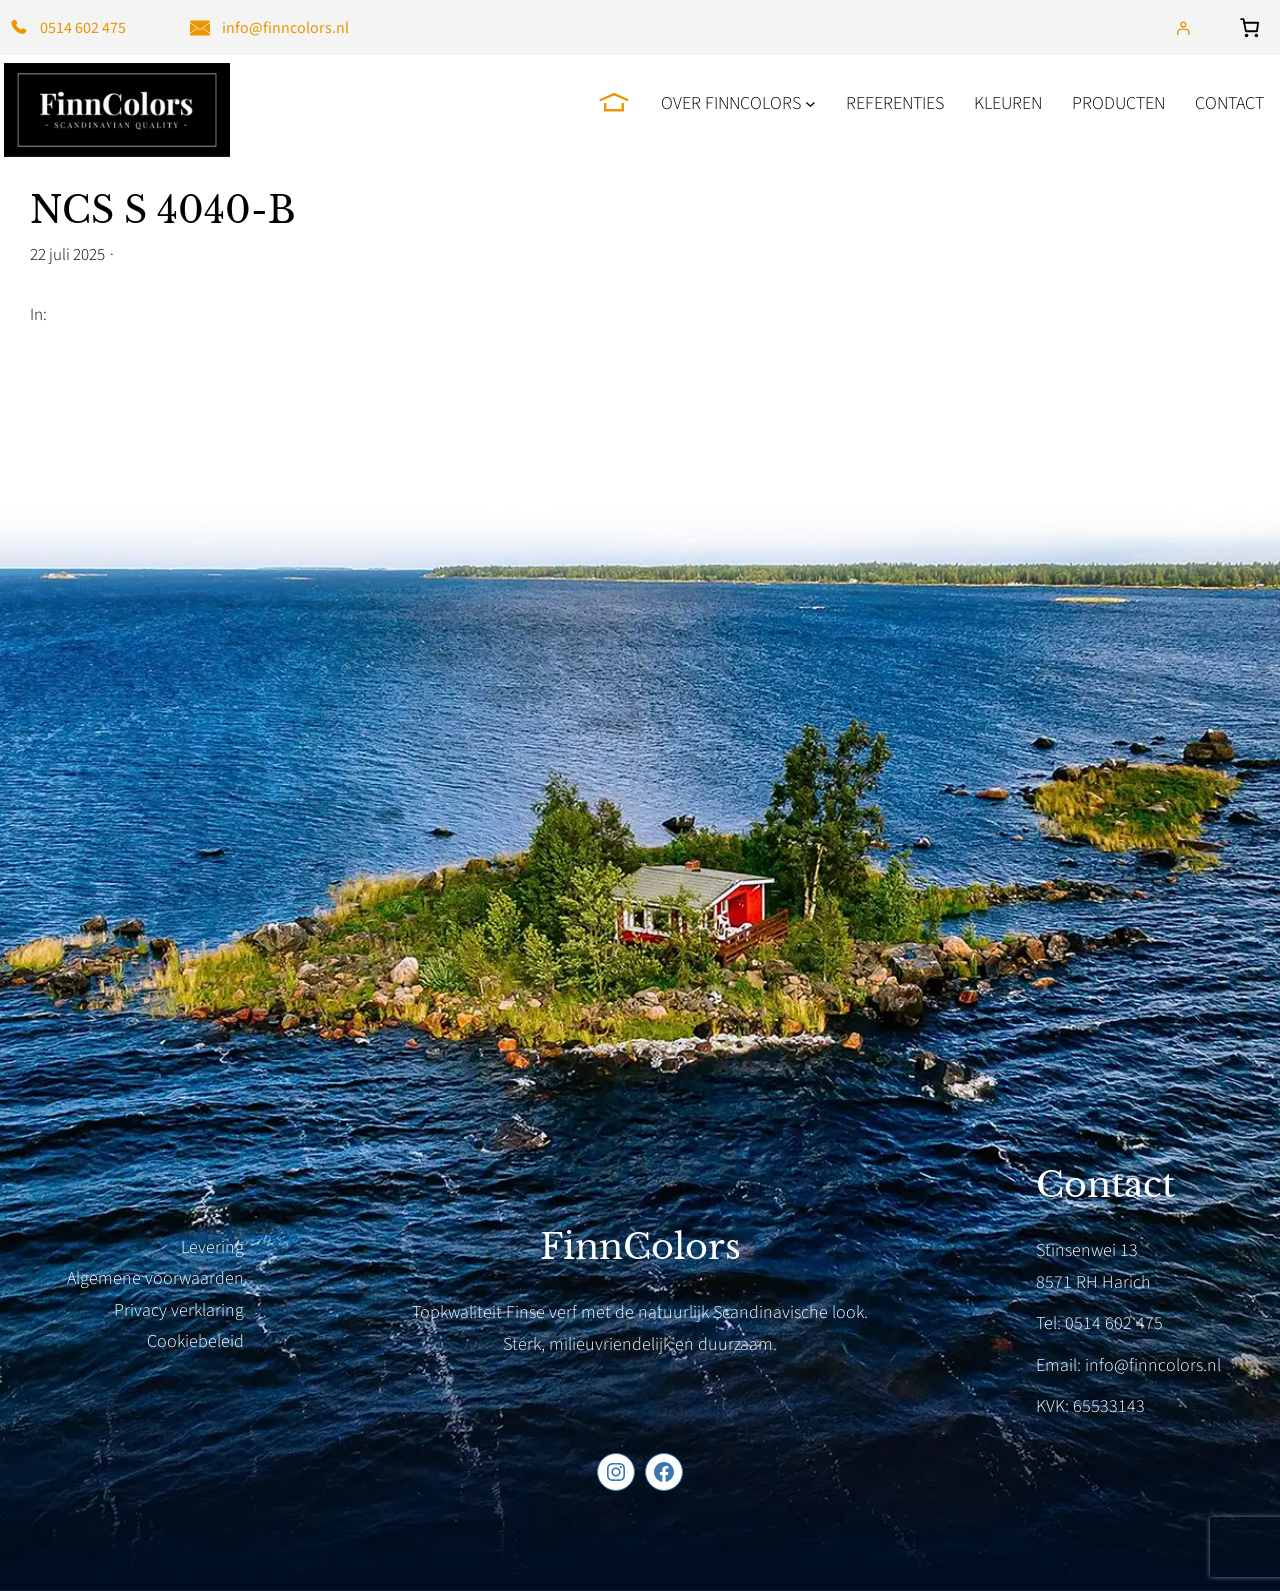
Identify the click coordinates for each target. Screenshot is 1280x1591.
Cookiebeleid (195, 1341)
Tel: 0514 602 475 (1099, 1323)
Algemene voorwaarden (155, 1278)
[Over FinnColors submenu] (810, 103)
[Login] (1182, 27)
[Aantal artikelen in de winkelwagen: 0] (1253, 27)
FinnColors (640, 1247)
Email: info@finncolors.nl (1128, 1365)
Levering (212, 1247)
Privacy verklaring (179, 1310)
